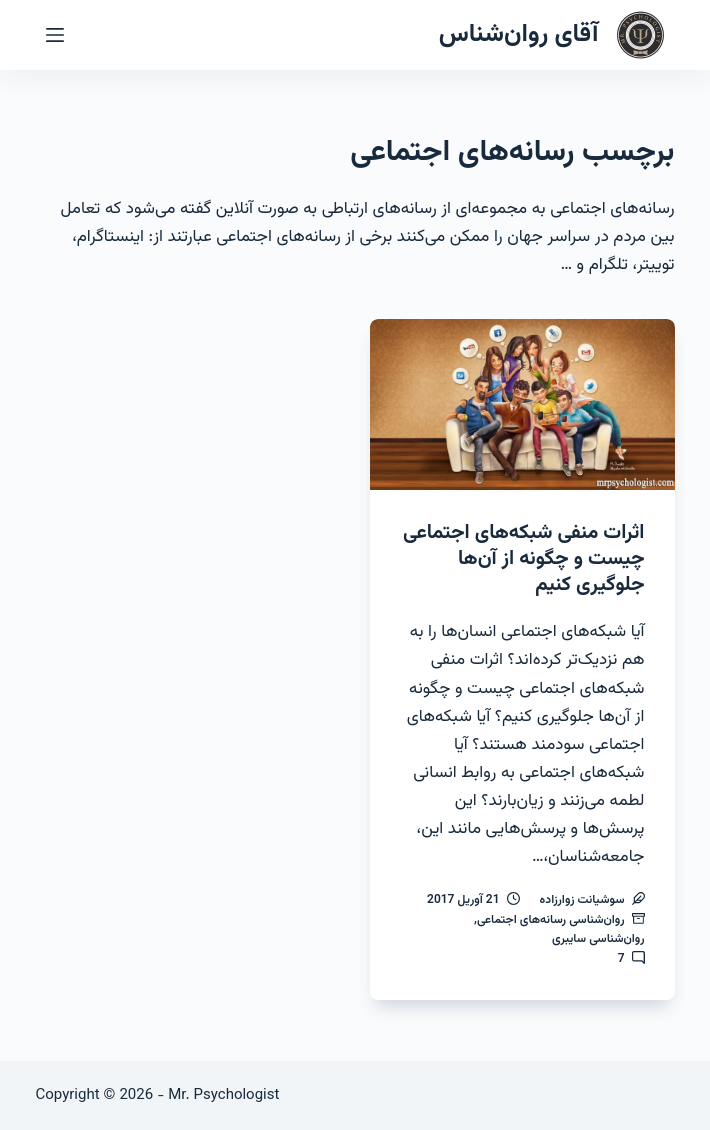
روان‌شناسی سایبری (598, 939)
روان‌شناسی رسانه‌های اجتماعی (551, 920)
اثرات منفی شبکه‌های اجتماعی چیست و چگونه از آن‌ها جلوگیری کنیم (523, 559)
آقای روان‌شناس (519, 34)
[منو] (55, 35)
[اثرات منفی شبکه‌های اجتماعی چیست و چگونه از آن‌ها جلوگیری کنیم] (522, 404)
